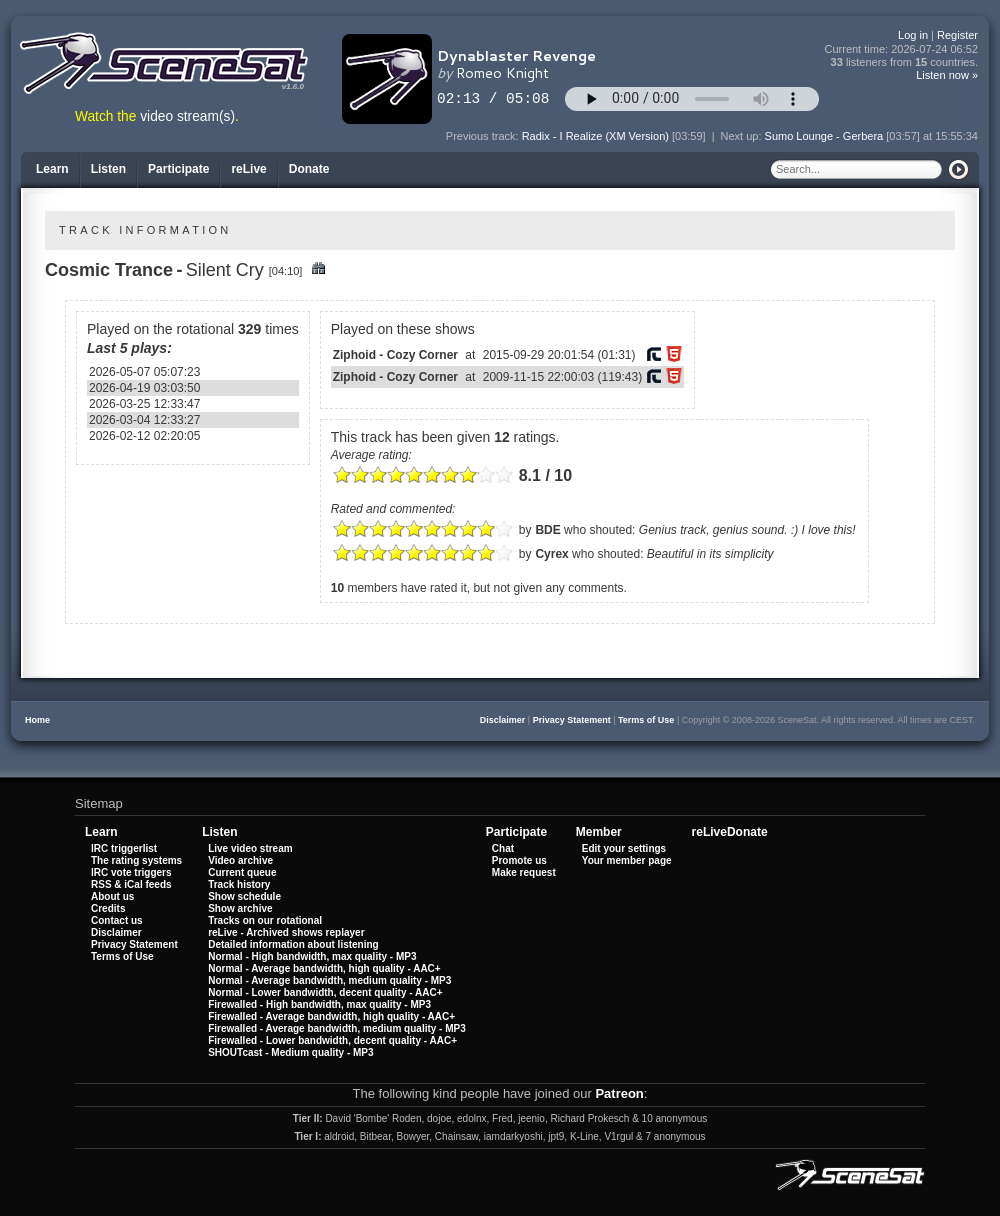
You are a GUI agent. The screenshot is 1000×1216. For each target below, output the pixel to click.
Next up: (743, 136)
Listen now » (947, 75)
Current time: (902, 49)
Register (957, 35)
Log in (913, 35)
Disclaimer (503, 720)
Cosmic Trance (109, 270)
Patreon (619, 1093)
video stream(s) (187, 116)
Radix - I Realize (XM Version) (595, 136)
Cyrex (551, 554)
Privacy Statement (572, 720)
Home (37, 720)
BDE (547, 530)
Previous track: (484, 136)
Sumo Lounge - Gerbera (824, 136)
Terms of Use (646, 720)
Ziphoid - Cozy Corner (395, 355)
